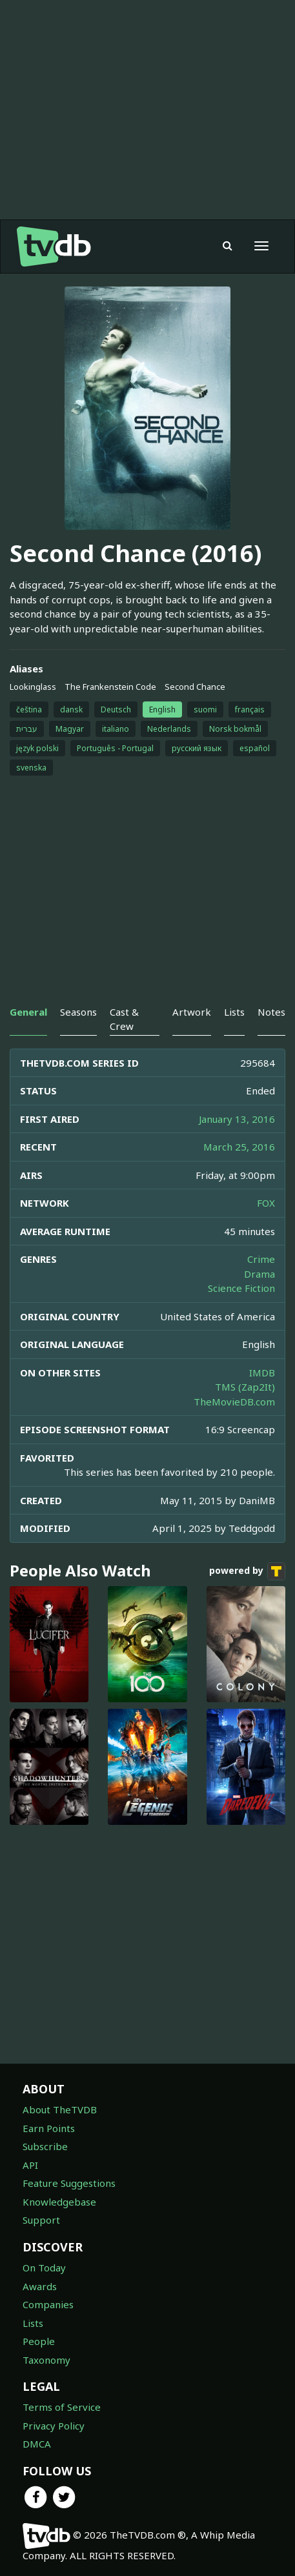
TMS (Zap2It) (245, 1386)
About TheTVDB (60, 2109)
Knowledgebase (59, 2201)
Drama (259, 1273)
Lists (33, 2323)
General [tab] (28, 1011)
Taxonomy (46, 2359)
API (30, 2164)
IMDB (262, 1372)
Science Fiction (241, 1288)
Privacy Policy (54, 2425)
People (39, 2341)
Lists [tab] (234, 1011)
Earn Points (49, 2128)
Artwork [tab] (191, 1011)
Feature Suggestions (69, 2183)
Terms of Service (62, 2406)
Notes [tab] (271, 1011)
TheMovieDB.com (234, 1401)
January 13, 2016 (237, 1118)
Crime (261, 1259)
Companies (48, 2304)
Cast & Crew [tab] (124, 1018)
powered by (247, 1571)
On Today (44, 2267)
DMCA (37, 2443)
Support (41, 2219)
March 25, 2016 (239, 1146)
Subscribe (45, 2146)
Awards (40, 2286)
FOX (266, 1202)
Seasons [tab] (78, 1011)
